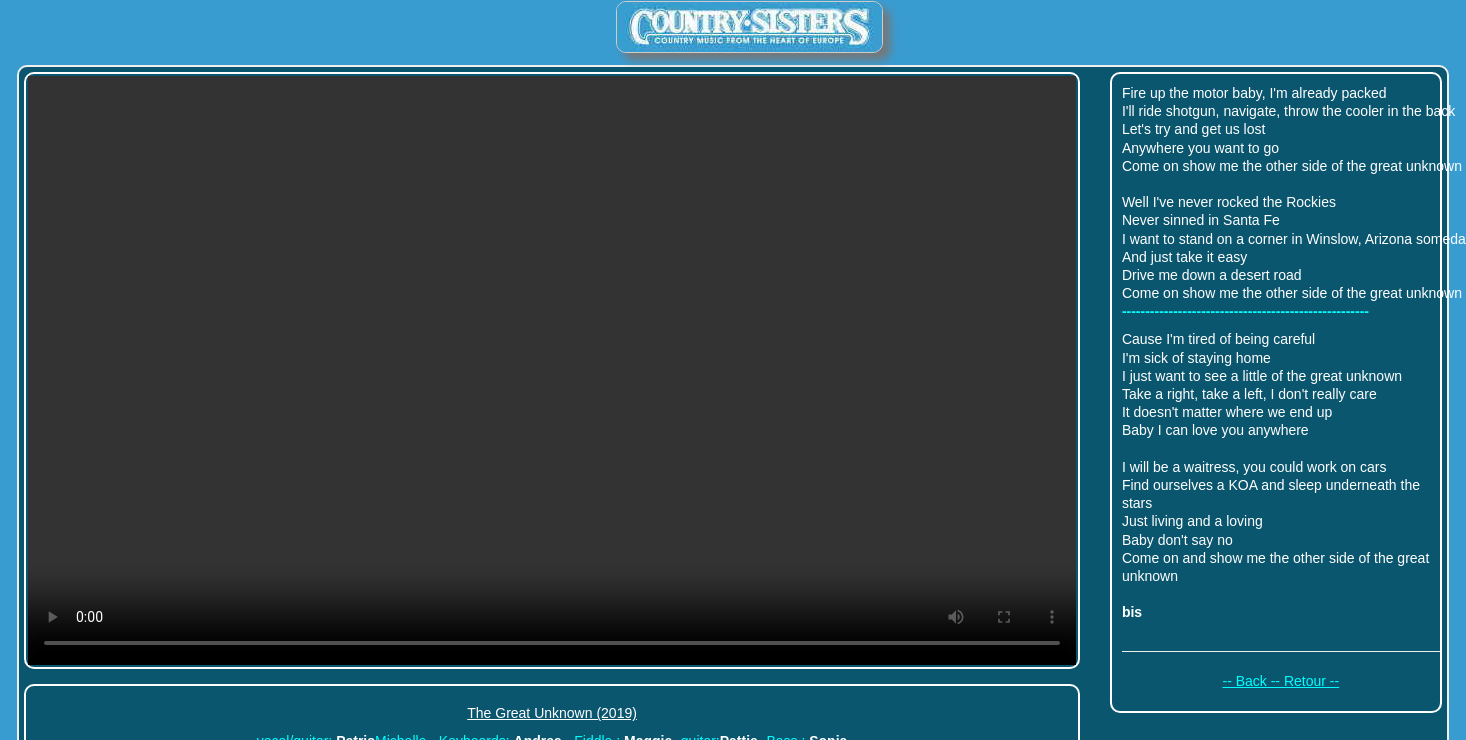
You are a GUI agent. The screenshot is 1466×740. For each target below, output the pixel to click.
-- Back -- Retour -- (1280, 681)
